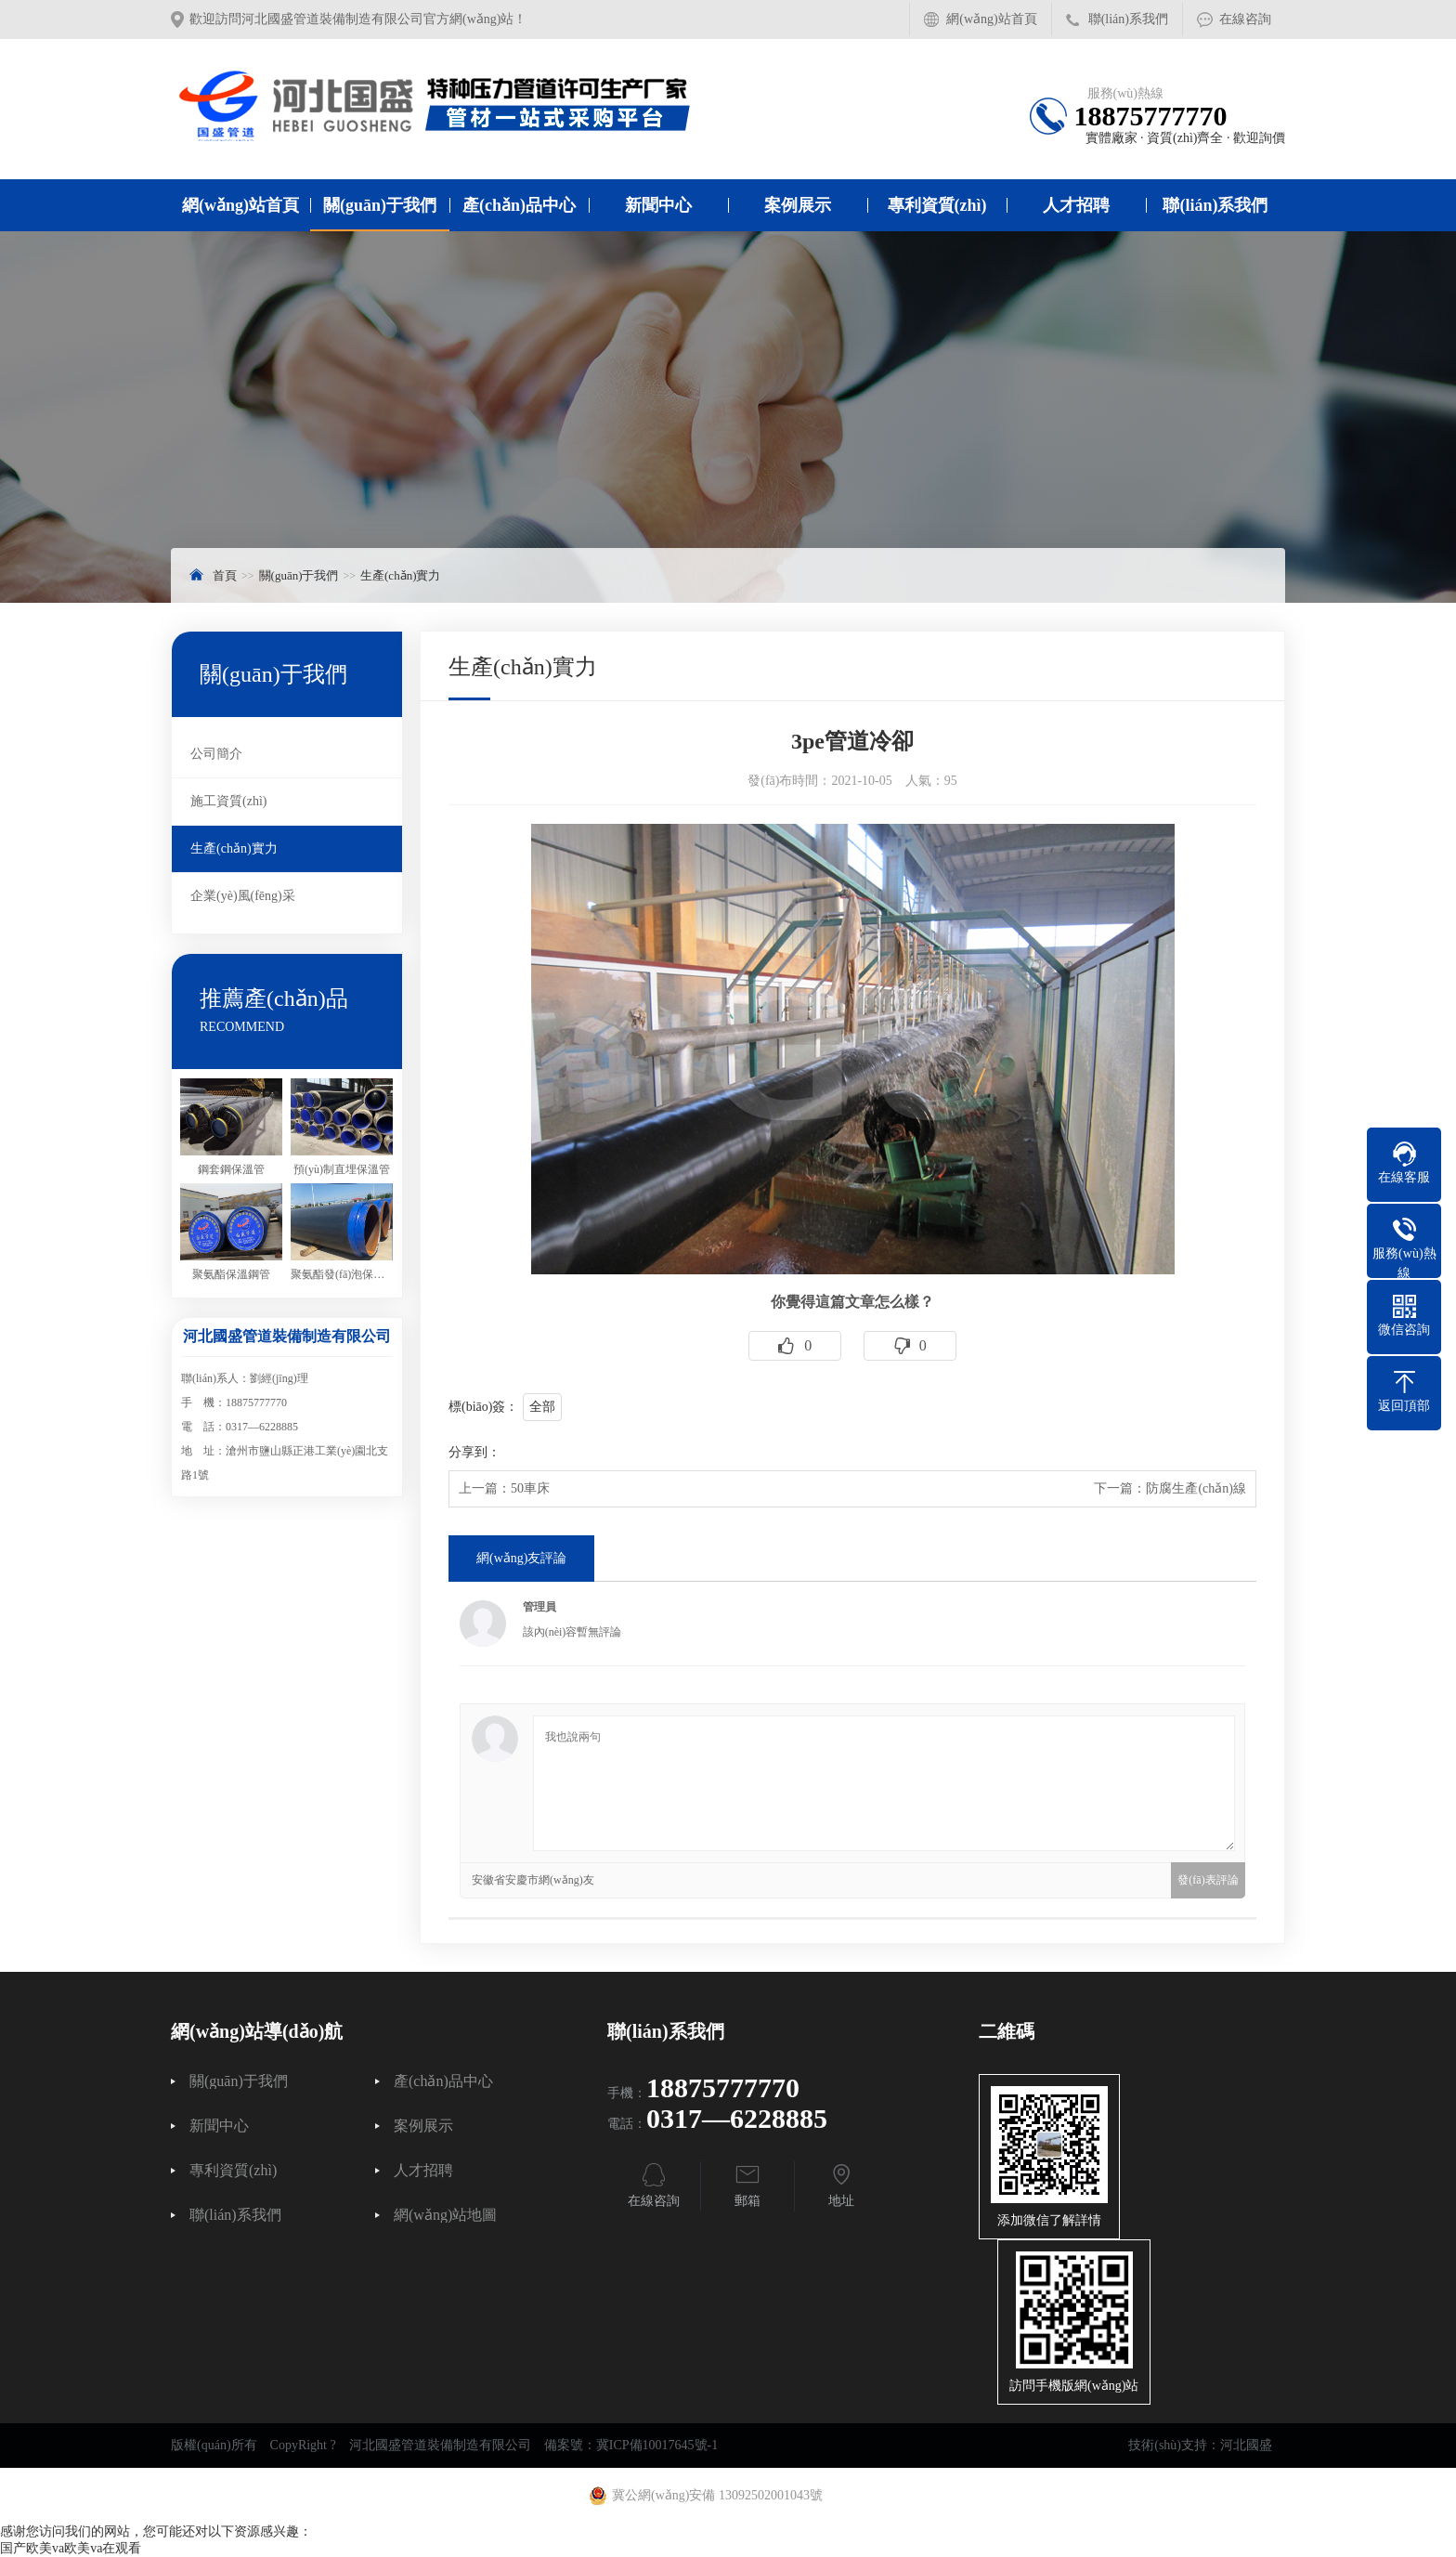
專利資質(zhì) (937, 205)
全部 (542, 1407)
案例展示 (797, 205)
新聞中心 (658, 205)
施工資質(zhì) (228, 801)
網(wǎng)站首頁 (991, 19)
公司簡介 (216, 754)
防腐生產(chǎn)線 (1196, 1488)
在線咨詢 (1245, 19)
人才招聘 (1076, 205)
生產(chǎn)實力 (400, 575)
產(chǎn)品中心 (519, 205)
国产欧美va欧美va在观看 (70, 2548)
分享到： (474, 1452)
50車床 (530, 1488)
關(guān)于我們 (379, 205)
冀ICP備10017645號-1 (657, 2445)
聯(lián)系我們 (1128, 19)
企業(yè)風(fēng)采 (242, 896)
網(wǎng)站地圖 (445, 2215)
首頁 (225, 575)
